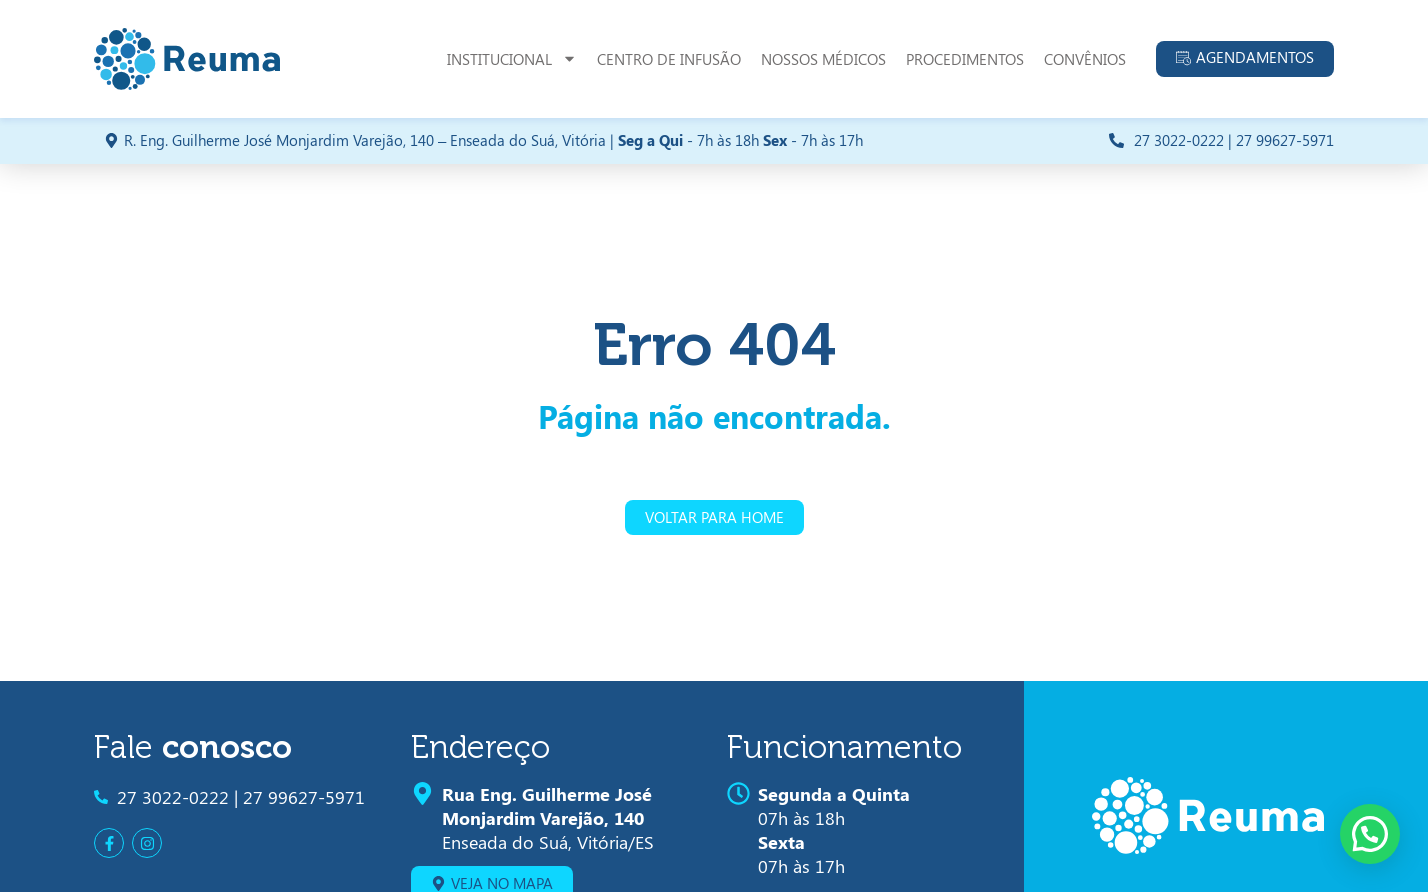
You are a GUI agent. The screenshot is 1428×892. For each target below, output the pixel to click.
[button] (1370, 834)
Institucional (512, 58)
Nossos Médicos (823, 59)
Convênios (1085, 59)
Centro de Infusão (669, 59)
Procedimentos (965, 59)
